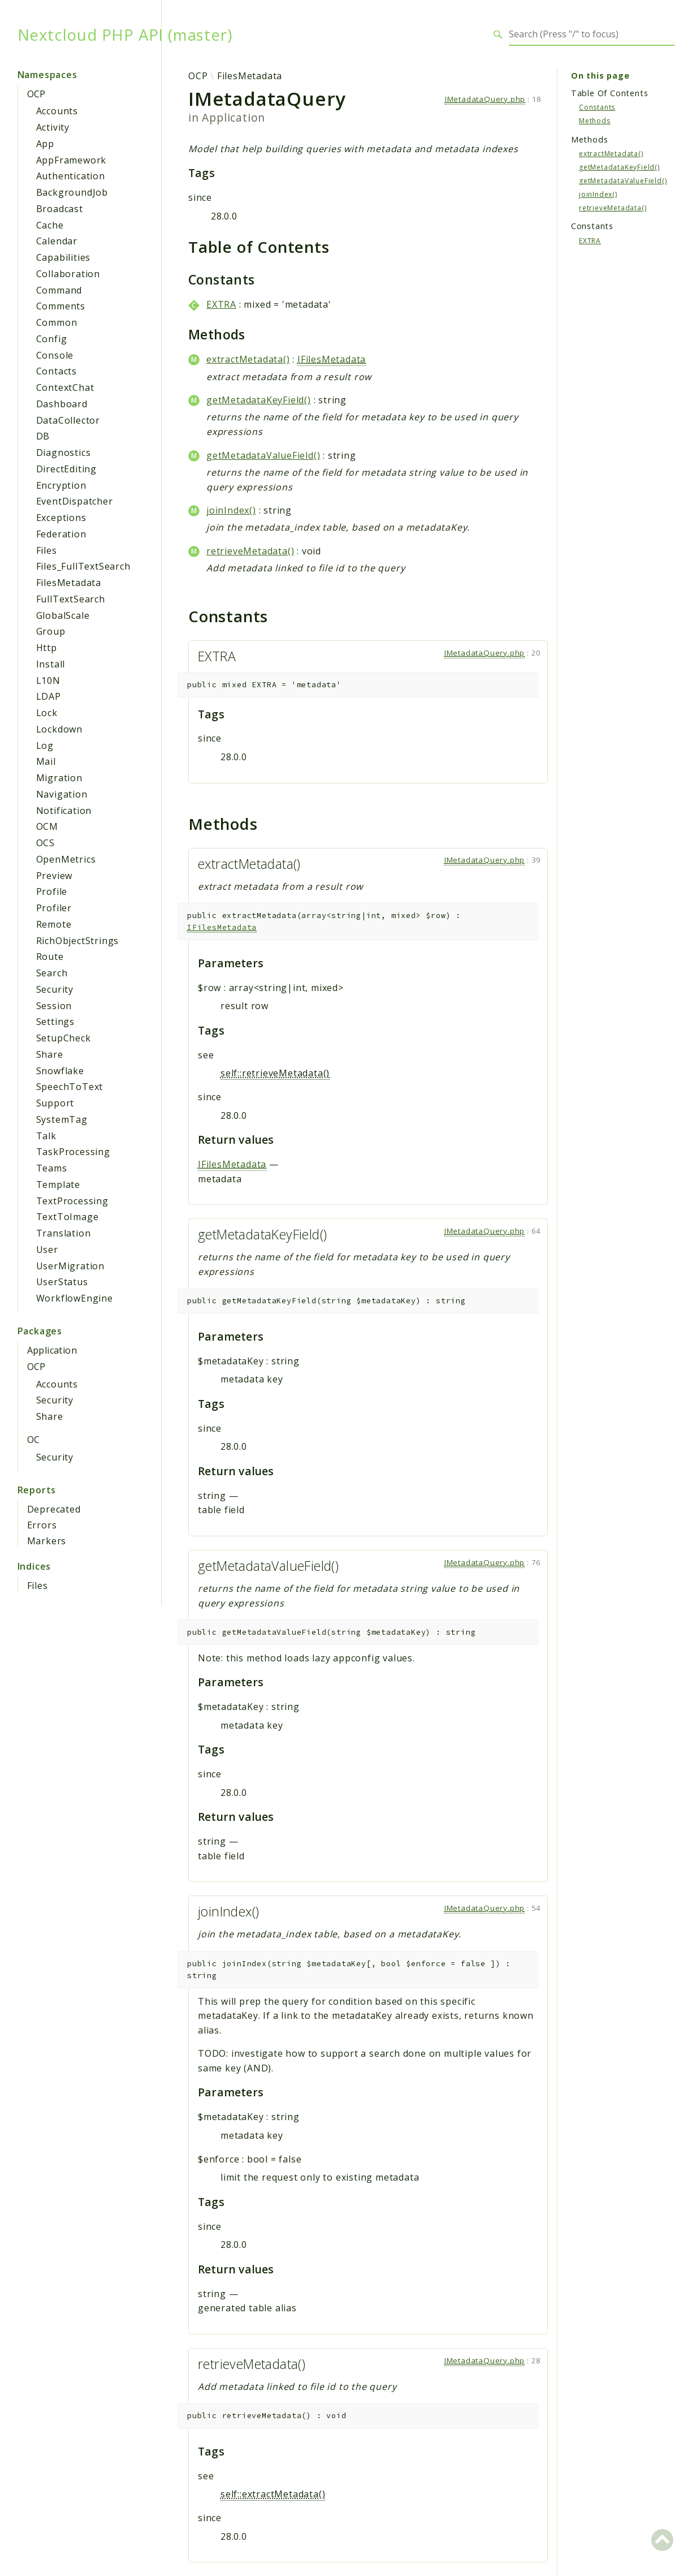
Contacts (56, 371)
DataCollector (68, 420)
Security (54, 989)
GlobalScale (63, 615)
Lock (47, 713)
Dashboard (62, 404)
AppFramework (71, 160)
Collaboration (68, 274)
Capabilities (63, 257)
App (45, 143)
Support (55, 1103)
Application (52, 1350)
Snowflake (60, 1071)
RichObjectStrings (77, 940)
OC (33, 1439)
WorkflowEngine (74, 1298)
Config (51, 339)
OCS (45, 843)
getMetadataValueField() (263, 455)
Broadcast (59, 209)
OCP (36, 94)
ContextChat (65, 387)
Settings (55, 1021)
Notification (64, 810)
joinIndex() (231, 510)
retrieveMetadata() (250, 551)
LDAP (48, 696)
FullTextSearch (70, 599)
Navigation (62, 794)
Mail (46, 761)
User (47, 1249)
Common (56, 322)
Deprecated (54, 1509)
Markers (47, 1541)
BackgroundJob (72, 192)
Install (51, 664)
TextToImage (67, 1217)
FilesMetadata (68, 582)
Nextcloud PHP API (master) (125, 34)
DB (43, 436)
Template (58, 1184)
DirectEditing (66, 469)
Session (54, 1006)
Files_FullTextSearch (83, 566)
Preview (54, 875)
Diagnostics (63, 452)
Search (52, 973)
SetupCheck (63, 1038)
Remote (54, 924)
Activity (53, 127)
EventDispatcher (74, 501)
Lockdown (59, 729)
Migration (59, 778)
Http (46, 647)
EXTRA (221, 304)
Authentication (70, 176)
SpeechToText (69, 1086)
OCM (47, 826)
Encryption (61, 485)
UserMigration (70, 1266)
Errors (42, 1525)
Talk (46, 1136)
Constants (597, 107)
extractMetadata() (248, 359)
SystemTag (62, 1119)
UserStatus (62, 1282)
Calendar (56, 241)
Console (55, 355)
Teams (51, 1168)
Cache (50, 225)
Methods (595, 121)
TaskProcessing (73, 1151)
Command (59, 290)
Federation (61, 534)
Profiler (54, 908)
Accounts (57, 111)
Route (50, 956)
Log (45, 745)
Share (49, 1054)
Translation (63, 1233)
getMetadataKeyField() (258, 400)
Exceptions (61, 517)
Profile (52, 891)
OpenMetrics (66, 859)
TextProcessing (72, 1201)
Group (51, 631)
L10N (48, 680)
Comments (60, 306)
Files (46, 550)
